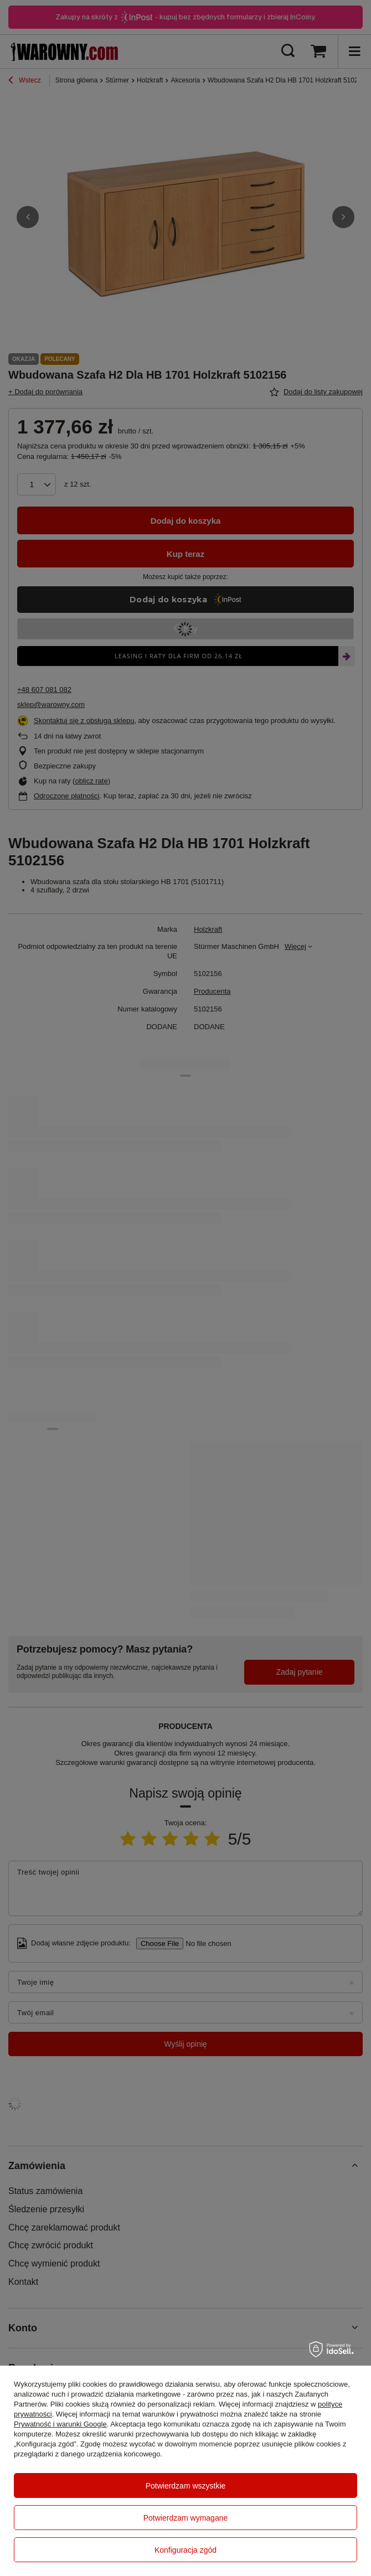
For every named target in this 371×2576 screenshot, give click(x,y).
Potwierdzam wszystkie (186, 2485)
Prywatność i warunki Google (60, 2424)
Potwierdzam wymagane (185, 2517)
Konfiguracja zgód (185, 2550)
